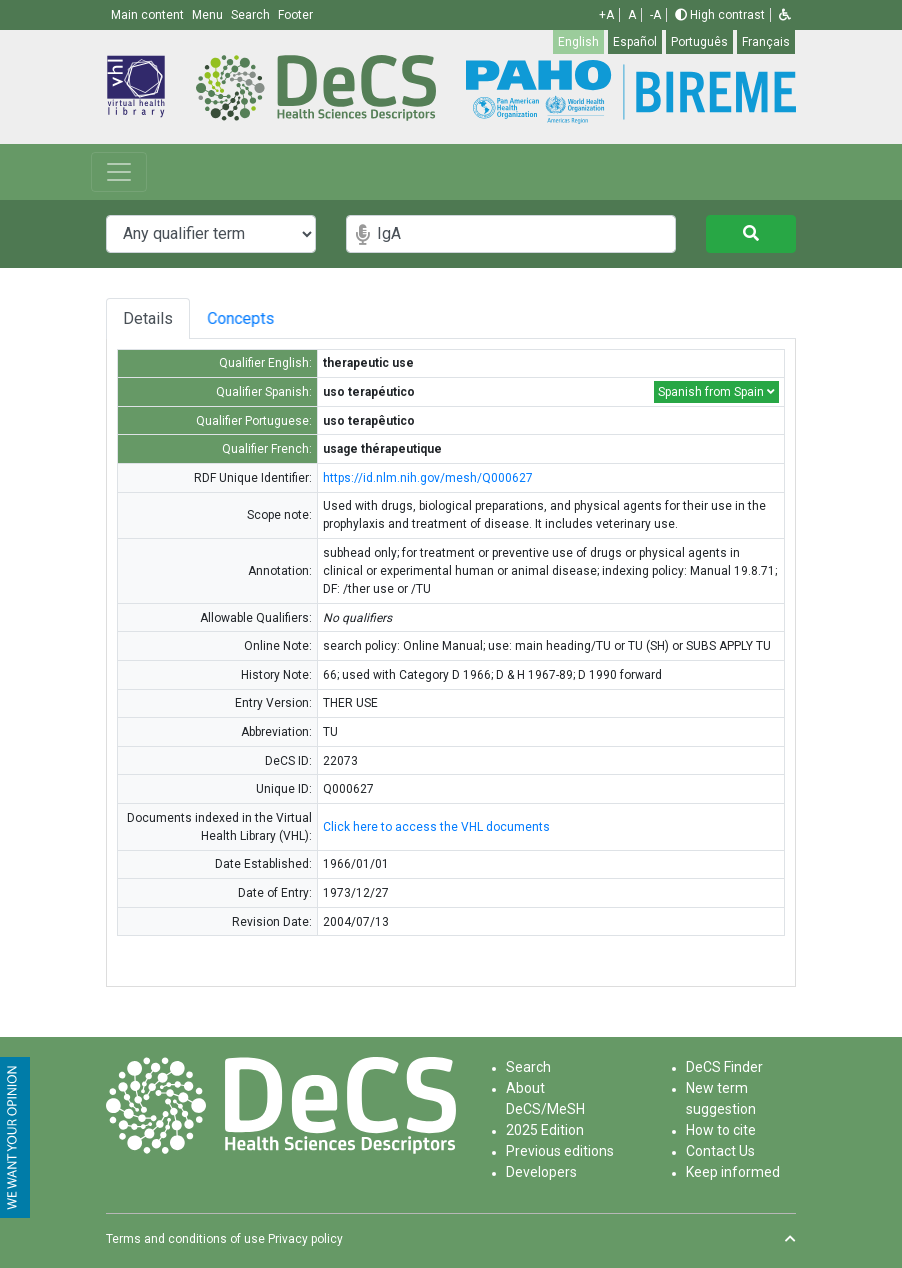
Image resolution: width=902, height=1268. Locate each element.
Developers (541, 1172)
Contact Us (720, 1151)
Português (699, 42)
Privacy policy (305, 1239)
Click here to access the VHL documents (436, 827)
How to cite (721, 1130)
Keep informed (733, 1172)
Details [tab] (148, 318)
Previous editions (560, 1151)
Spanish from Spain (716, 392)
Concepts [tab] (256, 318)
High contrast (720, 15)
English (578, 42)
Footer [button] (295, 15)
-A (655, 15)
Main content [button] (149, 15)
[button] (785, 15)
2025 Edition (545, 1130)
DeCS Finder (724, 1067)
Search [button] (252, 15)
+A (606, 15)
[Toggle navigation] (119, 172)
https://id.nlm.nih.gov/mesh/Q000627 (428, 478)
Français (766, 42)
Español (635, 42)
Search (528, 1067)
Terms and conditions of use (185, 1239)
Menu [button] (209, 15)
